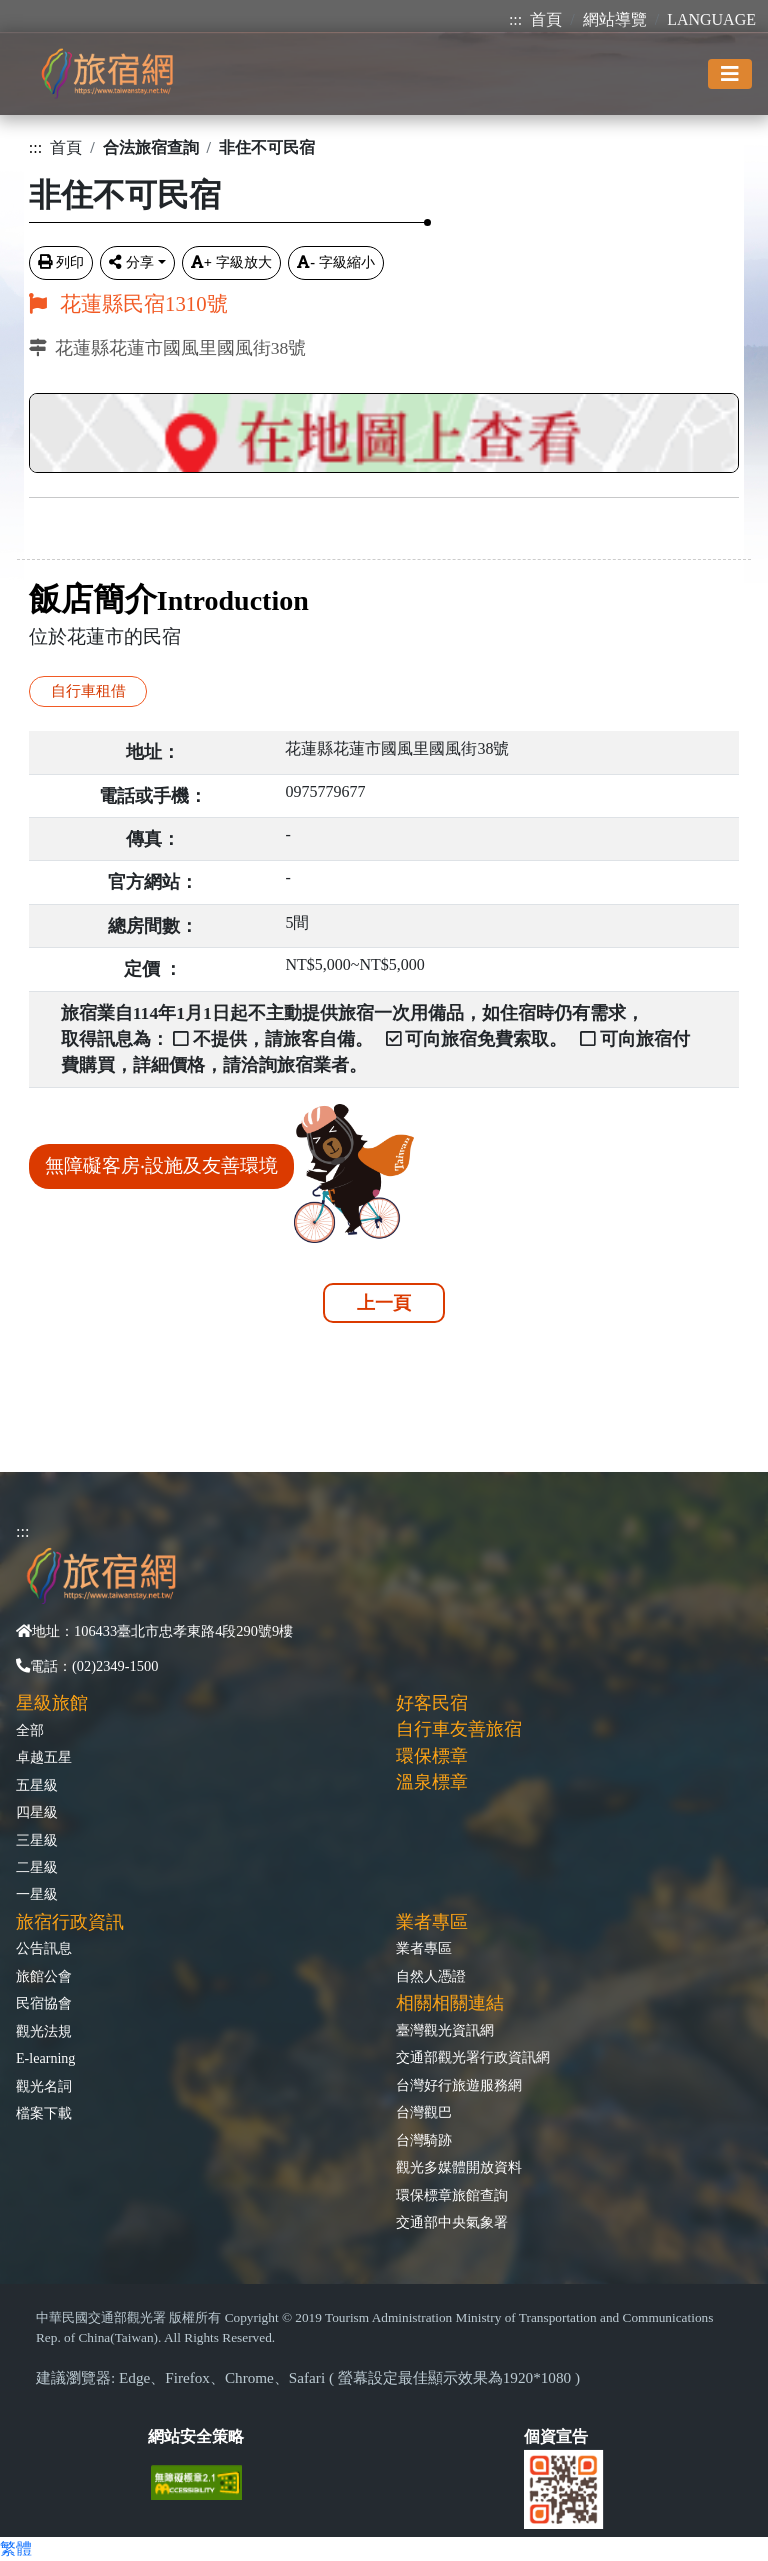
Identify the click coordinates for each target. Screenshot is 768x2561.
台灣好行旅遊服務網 (459, 2085)
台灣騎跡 (424, 2140)
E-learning (45, 2058)
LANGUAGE (711, 19)
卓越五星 (44, 1757)
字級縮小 (336, 262)
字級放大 (231, 262)
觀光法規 (44, 2031)
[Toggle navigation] (730, 74)
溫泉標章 (432, 1782)
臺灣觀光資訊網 (445, 2030)
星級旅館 (52, 1703)
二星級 (37, 1867)
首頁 (546, 19)
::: (515, 19)
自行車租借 (88, 690)
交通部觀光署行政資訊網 (473, 2057)
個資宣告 (556, 2436)
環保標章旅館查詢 (452, 2195)
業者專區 (424, 1948)
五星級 (37, 1785)
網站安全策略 (196, 2436)
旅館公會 (44, 1976)
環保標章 (432, 1756)
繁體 (16, 2548)
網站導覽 (615, 19)
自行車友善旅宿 (459, 1729)
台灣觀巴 (424, 2112)
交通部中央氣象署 (452, 2222)
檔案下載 (44, 2113)
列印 (61, 262)
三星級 (37, 1840)
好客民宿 (432, 1703)
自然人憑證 (431, 1976)
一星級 (37, 1894)
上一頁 (384, 1303)
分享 (131, 262)
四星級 (37, 1812)
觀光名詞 (44, 2086)
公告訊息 (44, 1948)
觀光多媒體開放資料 (459, 2167)
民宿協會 (44, 2003)
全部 (30, 1730)
